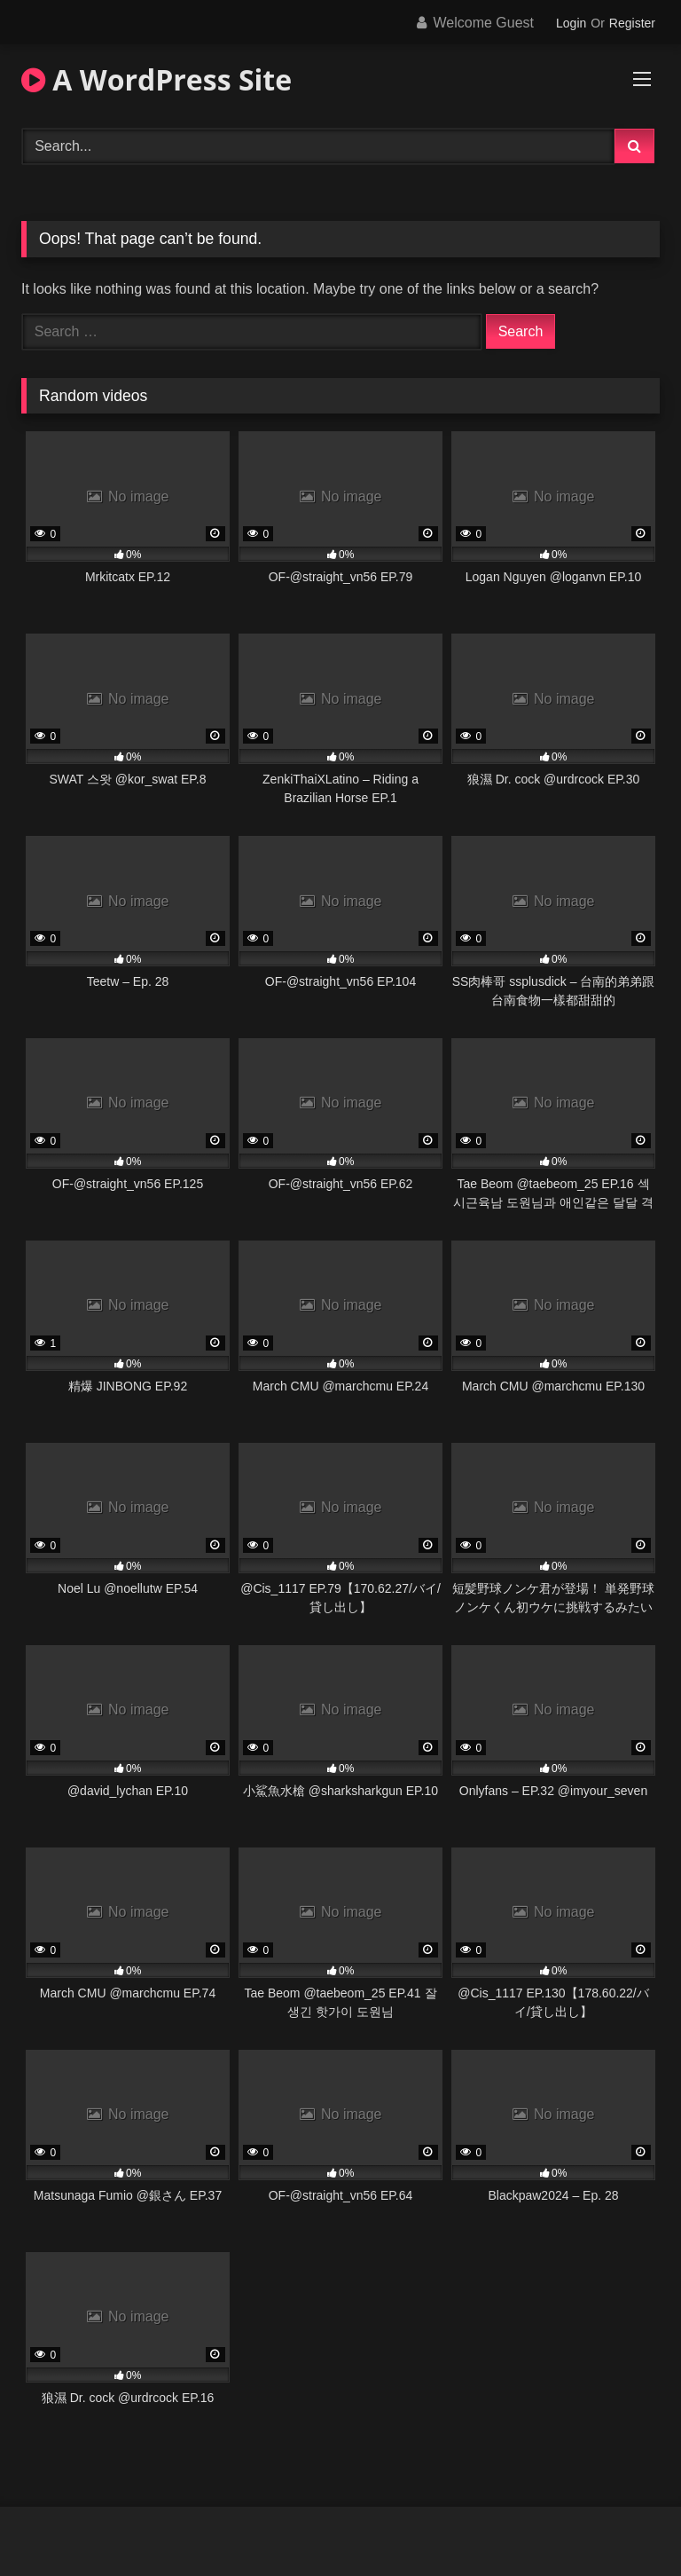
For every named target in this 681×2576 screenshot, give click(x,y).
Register (632, 23)
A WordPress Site (156, 79)
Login (571, 23)
